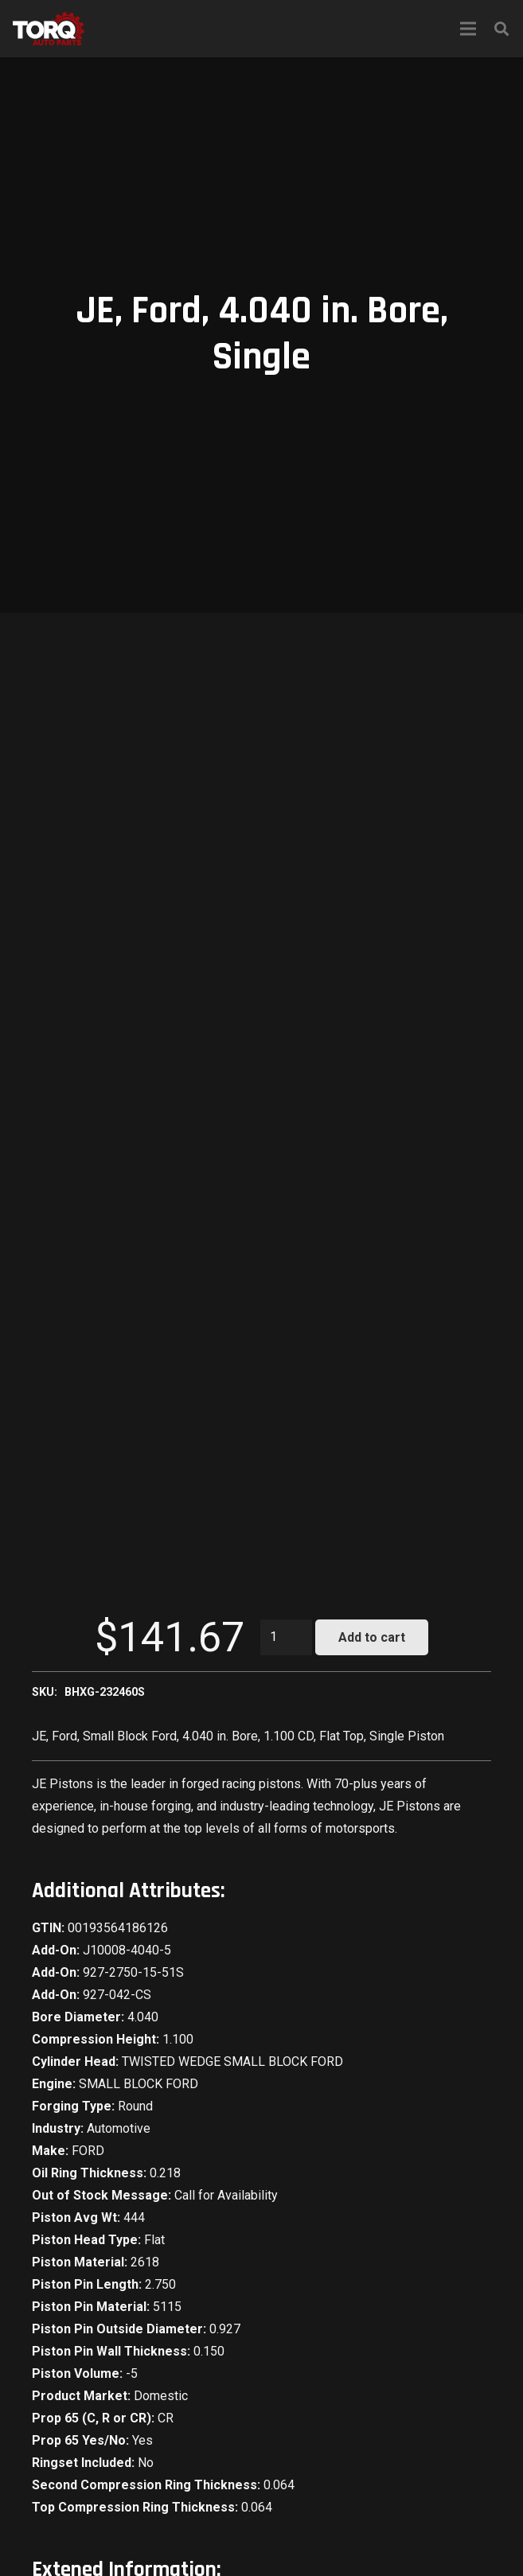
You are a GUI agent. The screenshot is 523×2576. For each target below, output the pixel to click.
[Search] (501, 29)
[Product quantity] (286, 1637)
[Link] (48, 28)
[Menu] (468, 29)
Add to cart (371, 1637)
